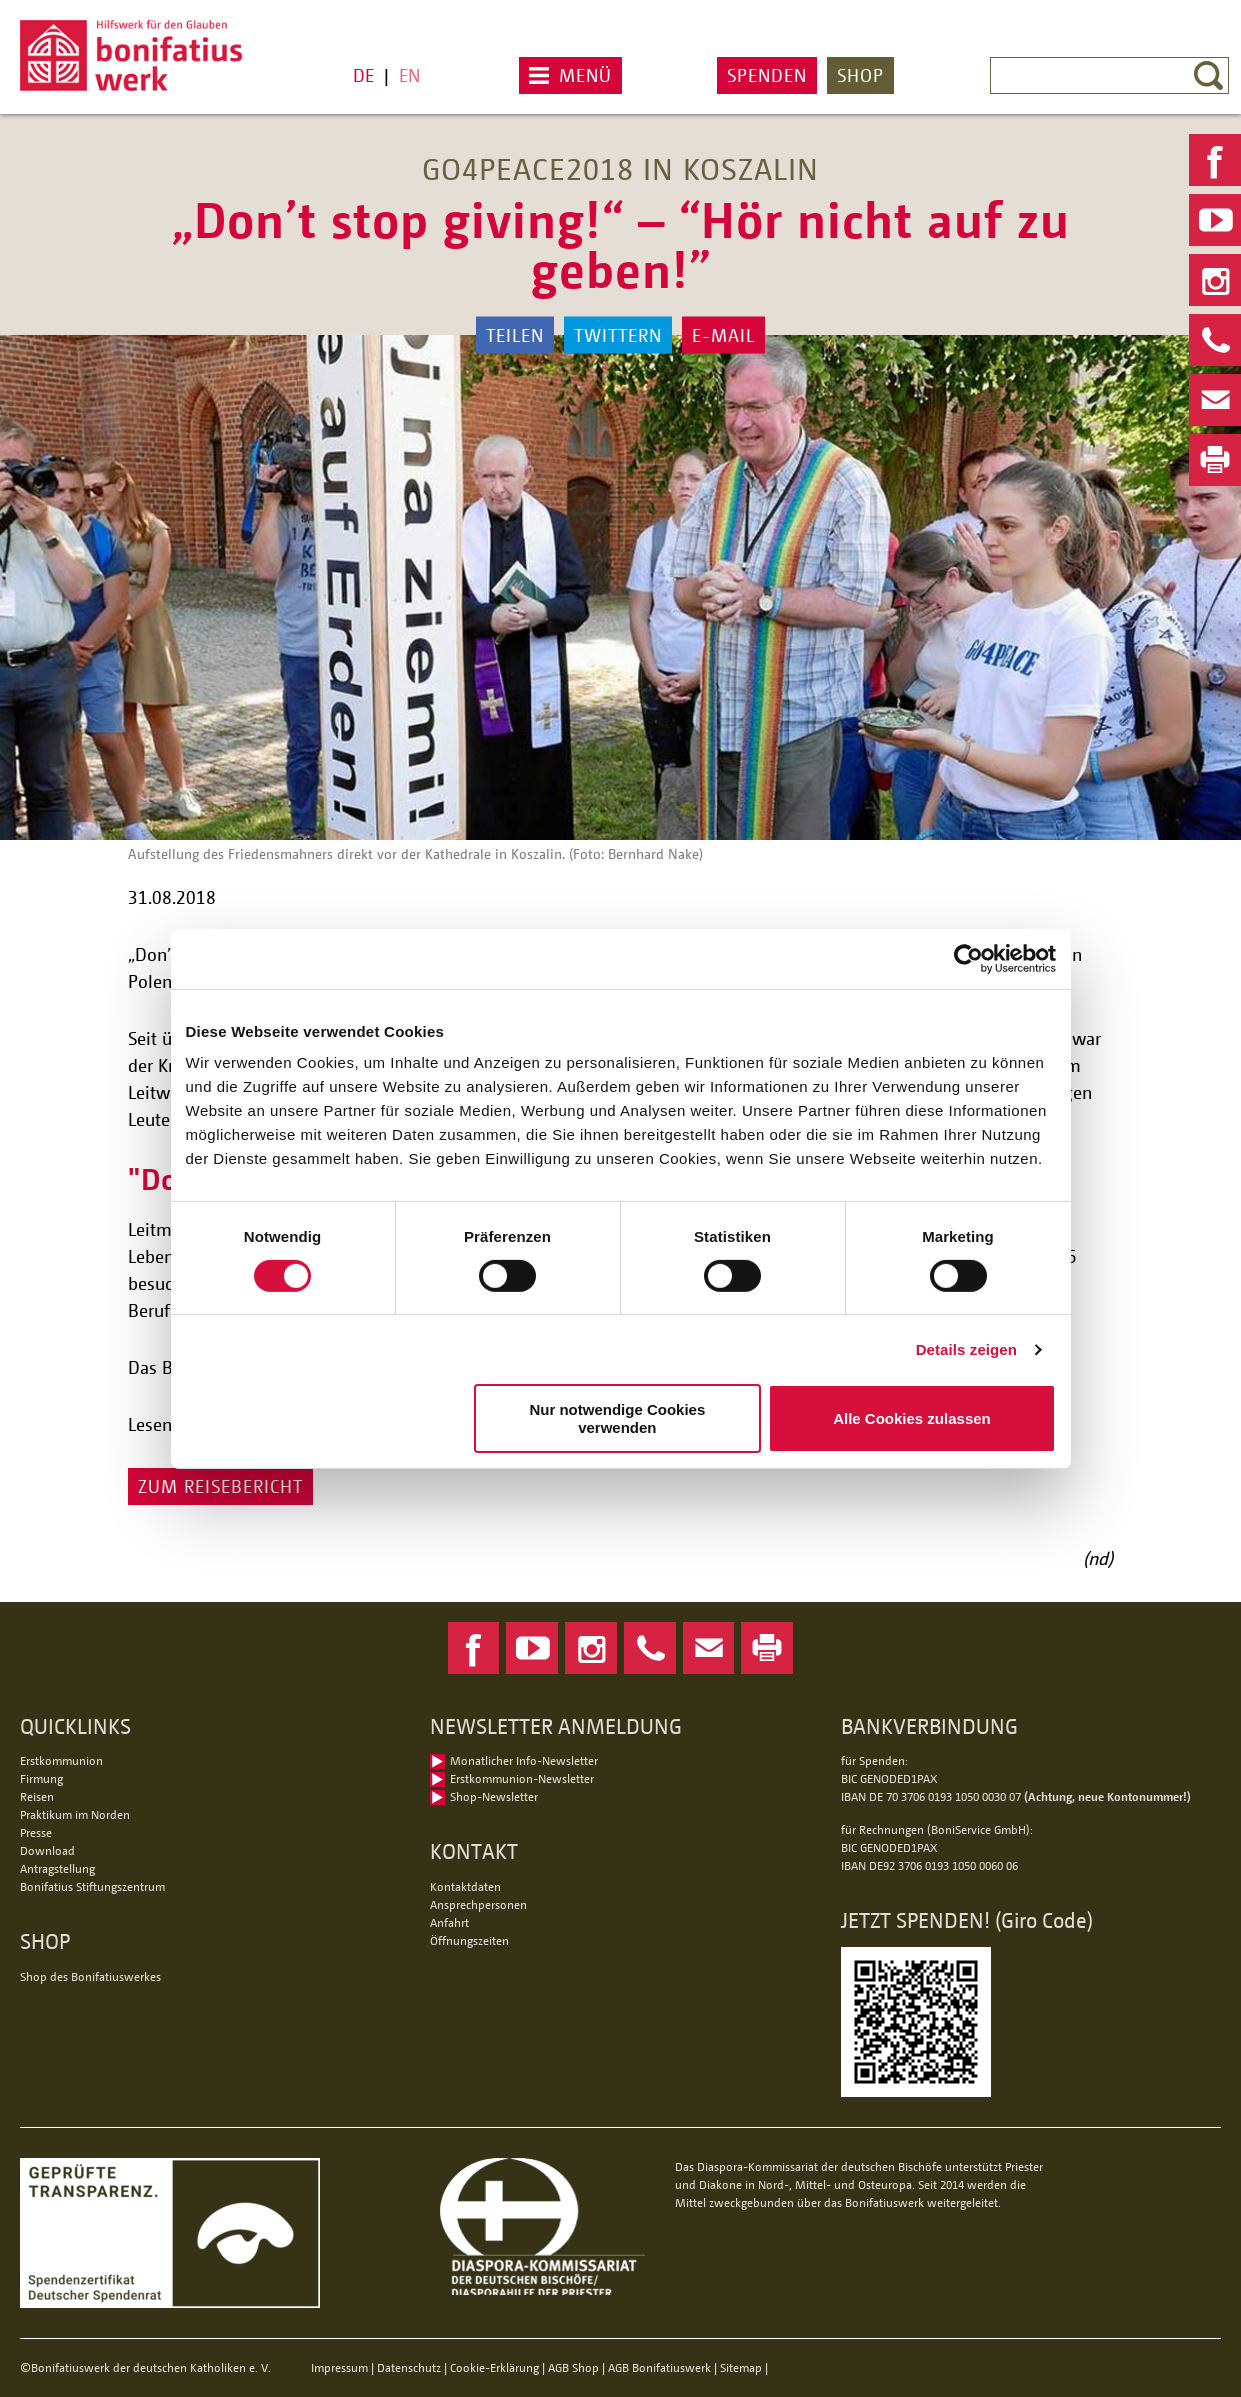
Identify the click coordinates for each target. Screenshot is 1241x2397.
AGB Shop (573, 2367)
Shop (860, 75)
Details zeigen (966, 1349)
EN (409, 75)
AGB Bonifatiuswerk (659, 2367)
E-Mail (723, 335)
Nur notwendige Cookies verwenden (617, 1418)
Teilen (515, 335)
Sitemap (741, 2367)
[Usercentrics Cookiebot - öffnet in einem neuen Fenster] (968, 958)
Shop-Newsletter (494, 1796)
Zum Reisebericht (220, 1486)
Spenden (767, 75)
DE (363, 75)
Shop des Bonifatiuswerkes (90, 1976)
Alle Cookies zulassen (912, 1418)
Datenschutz (409, 2367)
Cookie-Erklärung (494, 2367)
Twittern (618, 335)
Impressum (339, 2367)
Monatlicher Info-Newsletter (524, 1760)
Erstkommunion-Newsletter (522, 1778)
